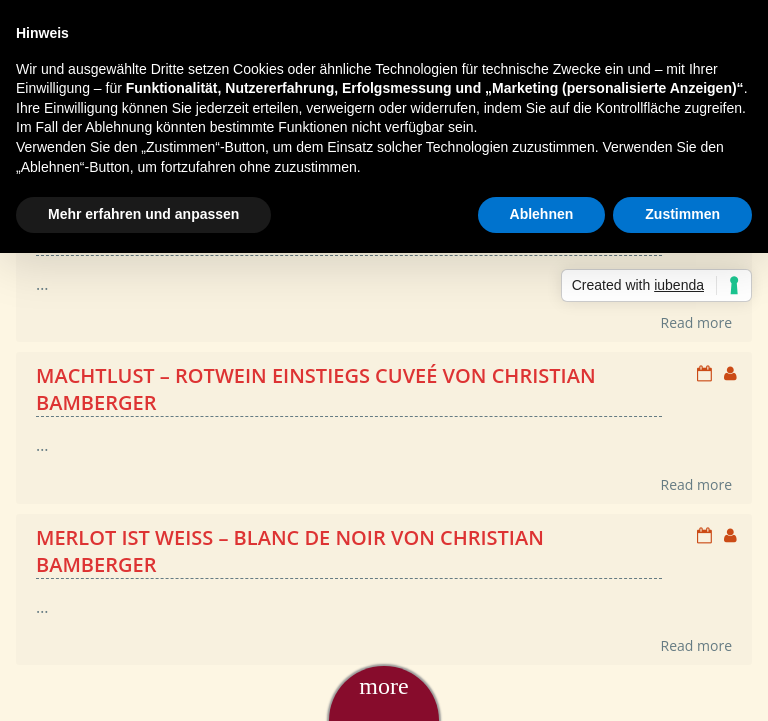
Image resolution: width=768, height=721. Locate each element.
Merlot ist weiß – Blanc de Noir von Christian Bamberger (290, 551)
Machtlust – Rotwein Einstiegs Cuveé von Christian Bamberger (316, 389)
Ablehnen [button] (542, 214)
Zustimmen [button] (682, 214)
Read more (696, 322)
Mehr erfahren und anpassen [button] (143, 214)
